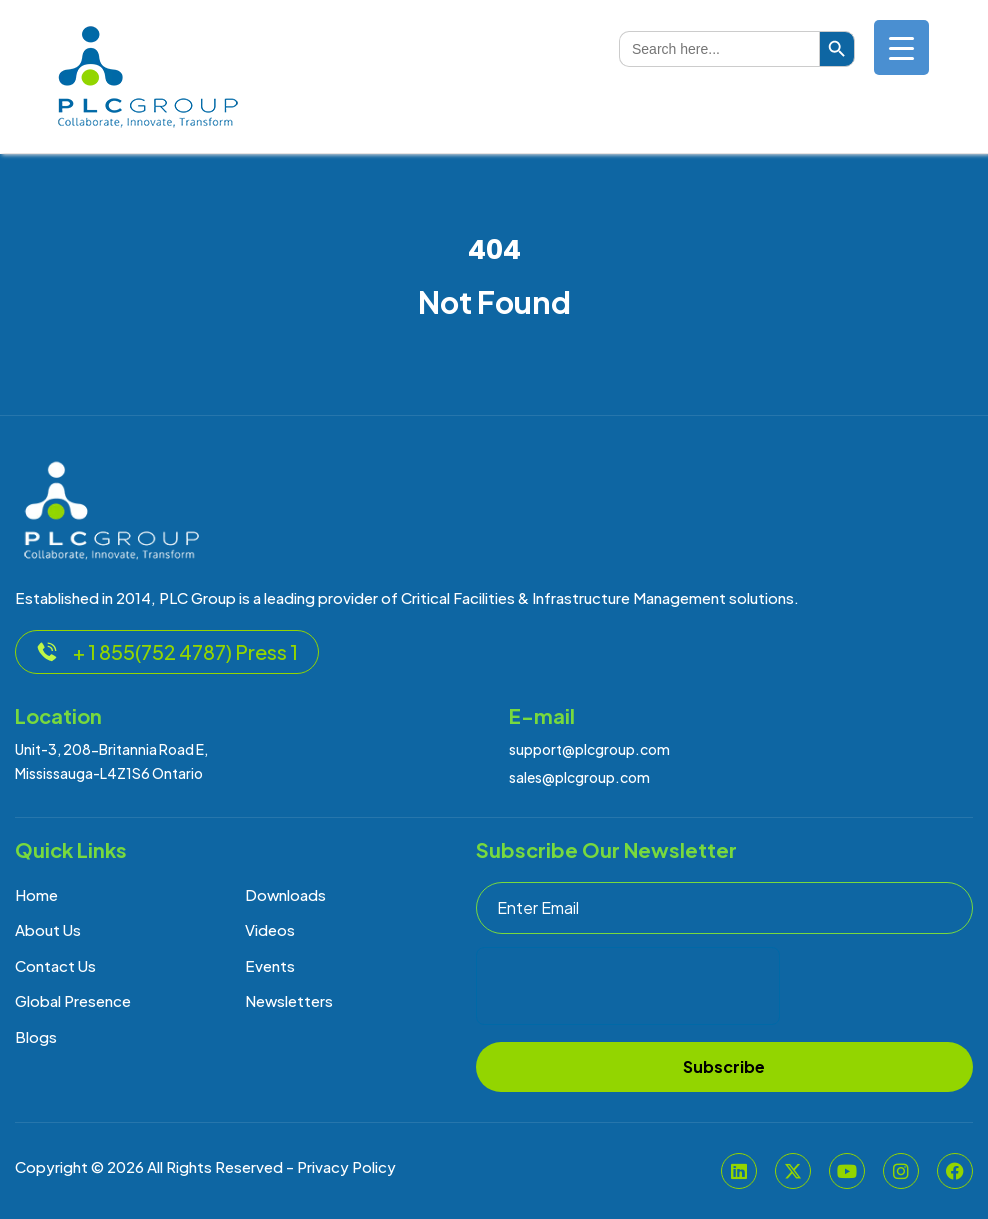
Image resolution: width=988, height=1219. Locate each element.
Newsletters (289, 1000)
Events (270, 965)
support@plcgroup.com (589, 749)
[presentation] (628, 986)
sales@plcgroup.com (579, 777)
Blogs (36, 1036)
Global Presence (73, 1000)
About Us (48, 929)
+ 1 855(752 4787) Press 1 (167, 651)
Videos (270, 929)
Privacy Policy (346, 1166)
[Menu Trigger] (901, 47)
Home (36, 894)
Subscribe (724, 1066)
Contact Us (55, 965)
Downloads (285, 894)
